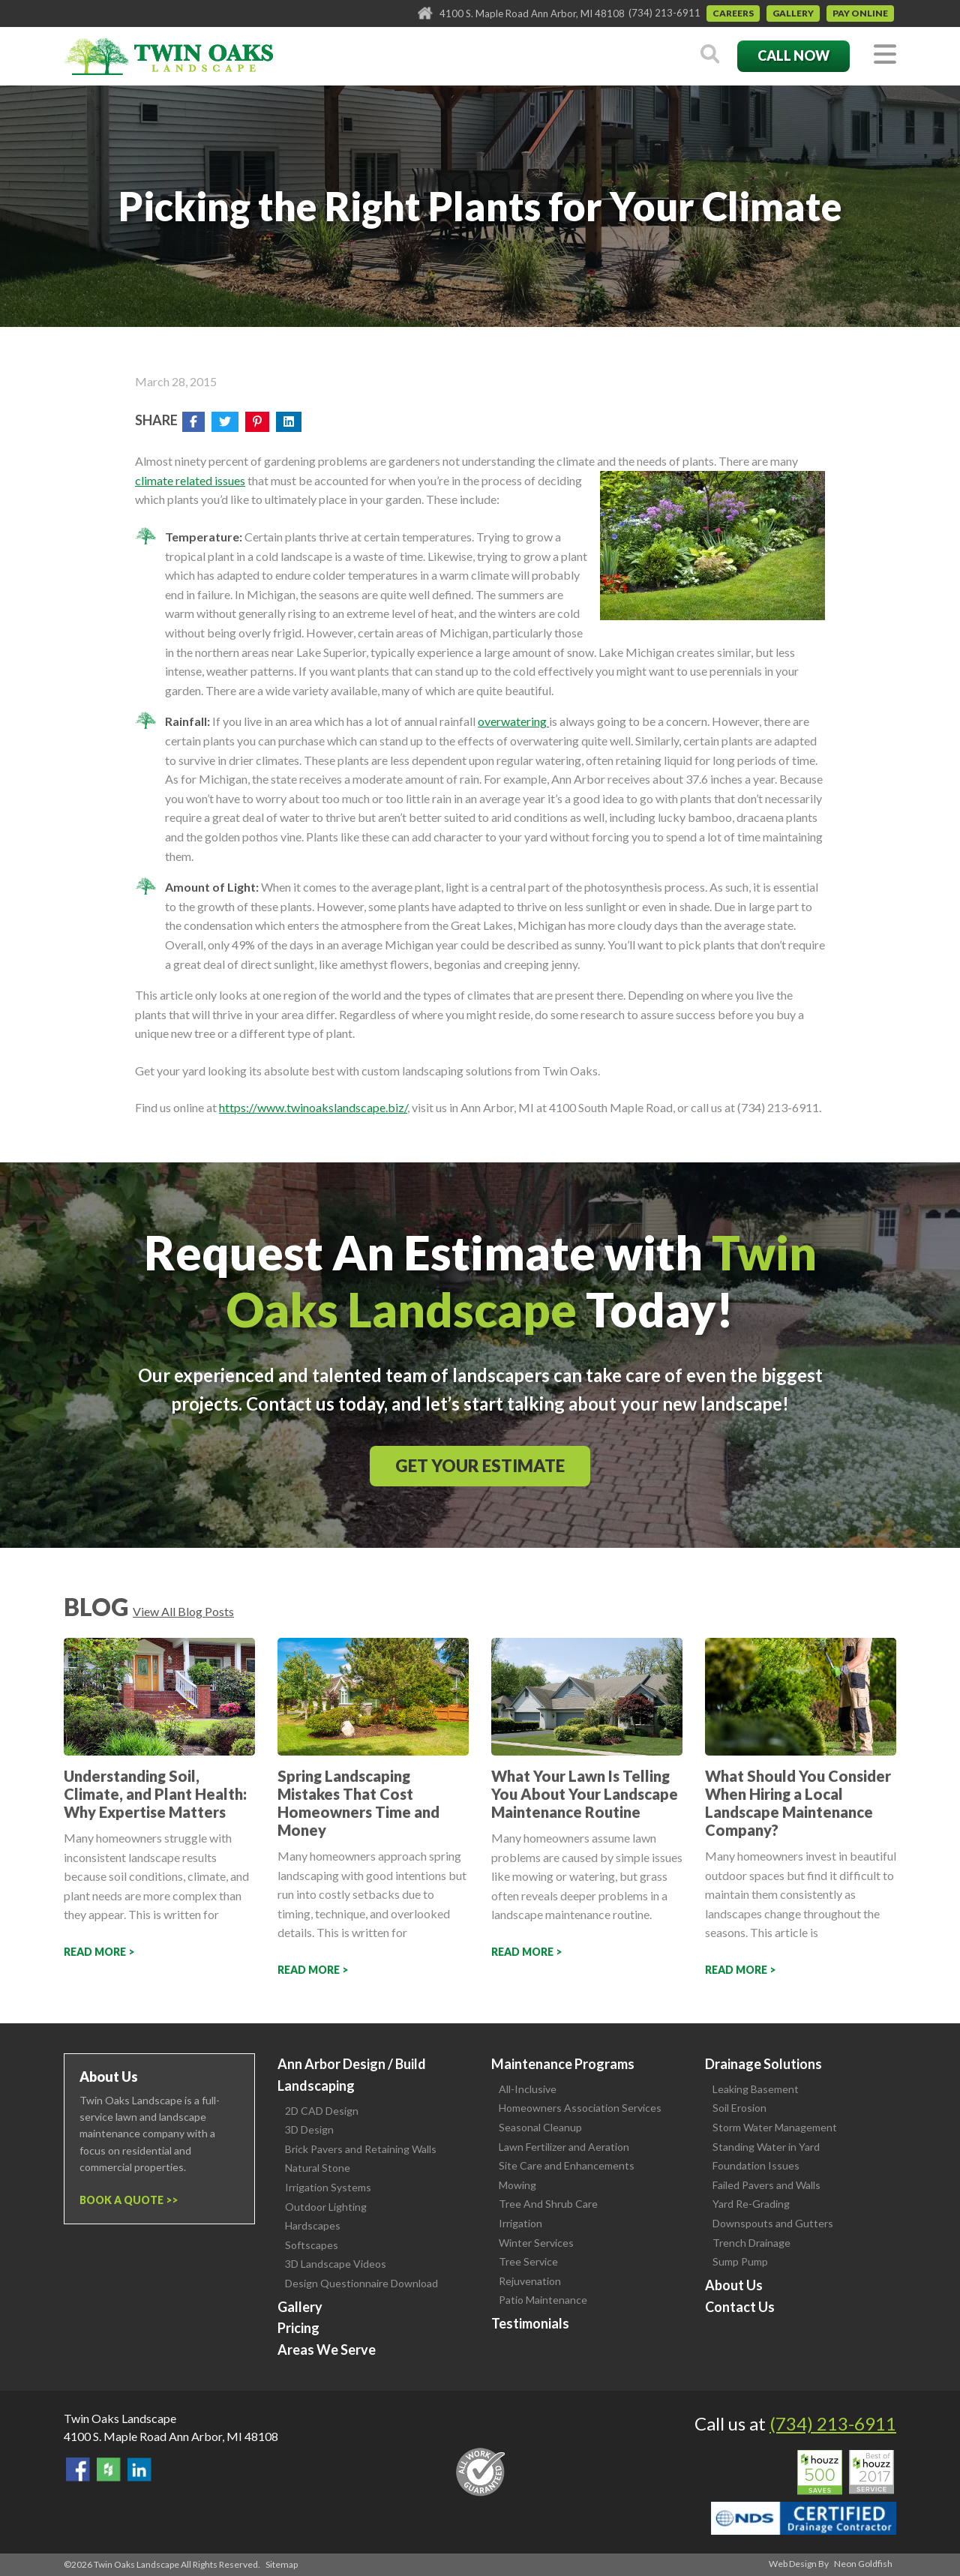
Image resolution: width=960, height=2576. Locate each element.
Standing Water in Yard (766, 2146)
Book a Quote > (126, 2200)
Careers (733, 13)
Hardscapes (312, 2225)
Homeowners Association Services (580, 2107)
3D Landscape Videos (335, 2263)
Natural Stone (317, 2167)
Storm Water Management (774, 2127)
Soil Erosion (739, 2107)
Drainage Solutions (763, 2064)
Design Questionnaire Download (361, 2283)
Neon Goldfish (863, 2563)
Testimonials (530, 2323)
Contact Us (740, 2307)
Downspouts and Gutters (772, 2223)
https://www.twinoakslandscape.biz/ (313, 1107)
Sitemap (282, 2564)
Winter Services (536, 2242)
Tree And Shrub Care (548, 2203)
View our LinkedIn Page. (140, 2470)
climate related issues (190, 480)
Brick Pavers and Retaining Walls (360, 2149)
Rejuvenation (530, 2281)
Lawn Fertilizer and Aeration (564, 2146)
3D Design (309, 2129)
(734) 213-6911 (664, 13)
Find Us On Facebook (78, 2470)
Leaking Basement (755, 2089)
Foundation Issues (756, 2165)
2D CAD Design (321, 2110)
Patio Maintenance (543, 2299)
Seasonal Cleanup (540, 2127)
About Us (734, 2285)
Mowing (517, 2185)
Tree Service (528, 2261)
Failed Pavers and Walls (766, 2185)
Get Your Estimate (480, 1466)
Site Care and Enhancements (566, 2165)
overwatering (513, 721)
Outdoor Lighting (326, 2206)
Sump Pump (740, 2261)
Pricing (299, 2328)
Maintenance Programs (562, 2064)
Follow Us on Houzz (109, 2470)
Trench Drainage (751, 2242)
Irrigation (520, 2223)
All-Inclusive (527, 2089)
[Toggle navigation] (885, 55)
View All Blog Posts (183, 1611)
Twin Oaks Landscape (120, 2418)
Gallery (793, 13)
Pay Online (860, 13)
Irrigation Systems (328, 2187)
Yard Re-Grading (751, 2203)
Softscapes (311, 2245)
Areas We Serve (327, 2349)
